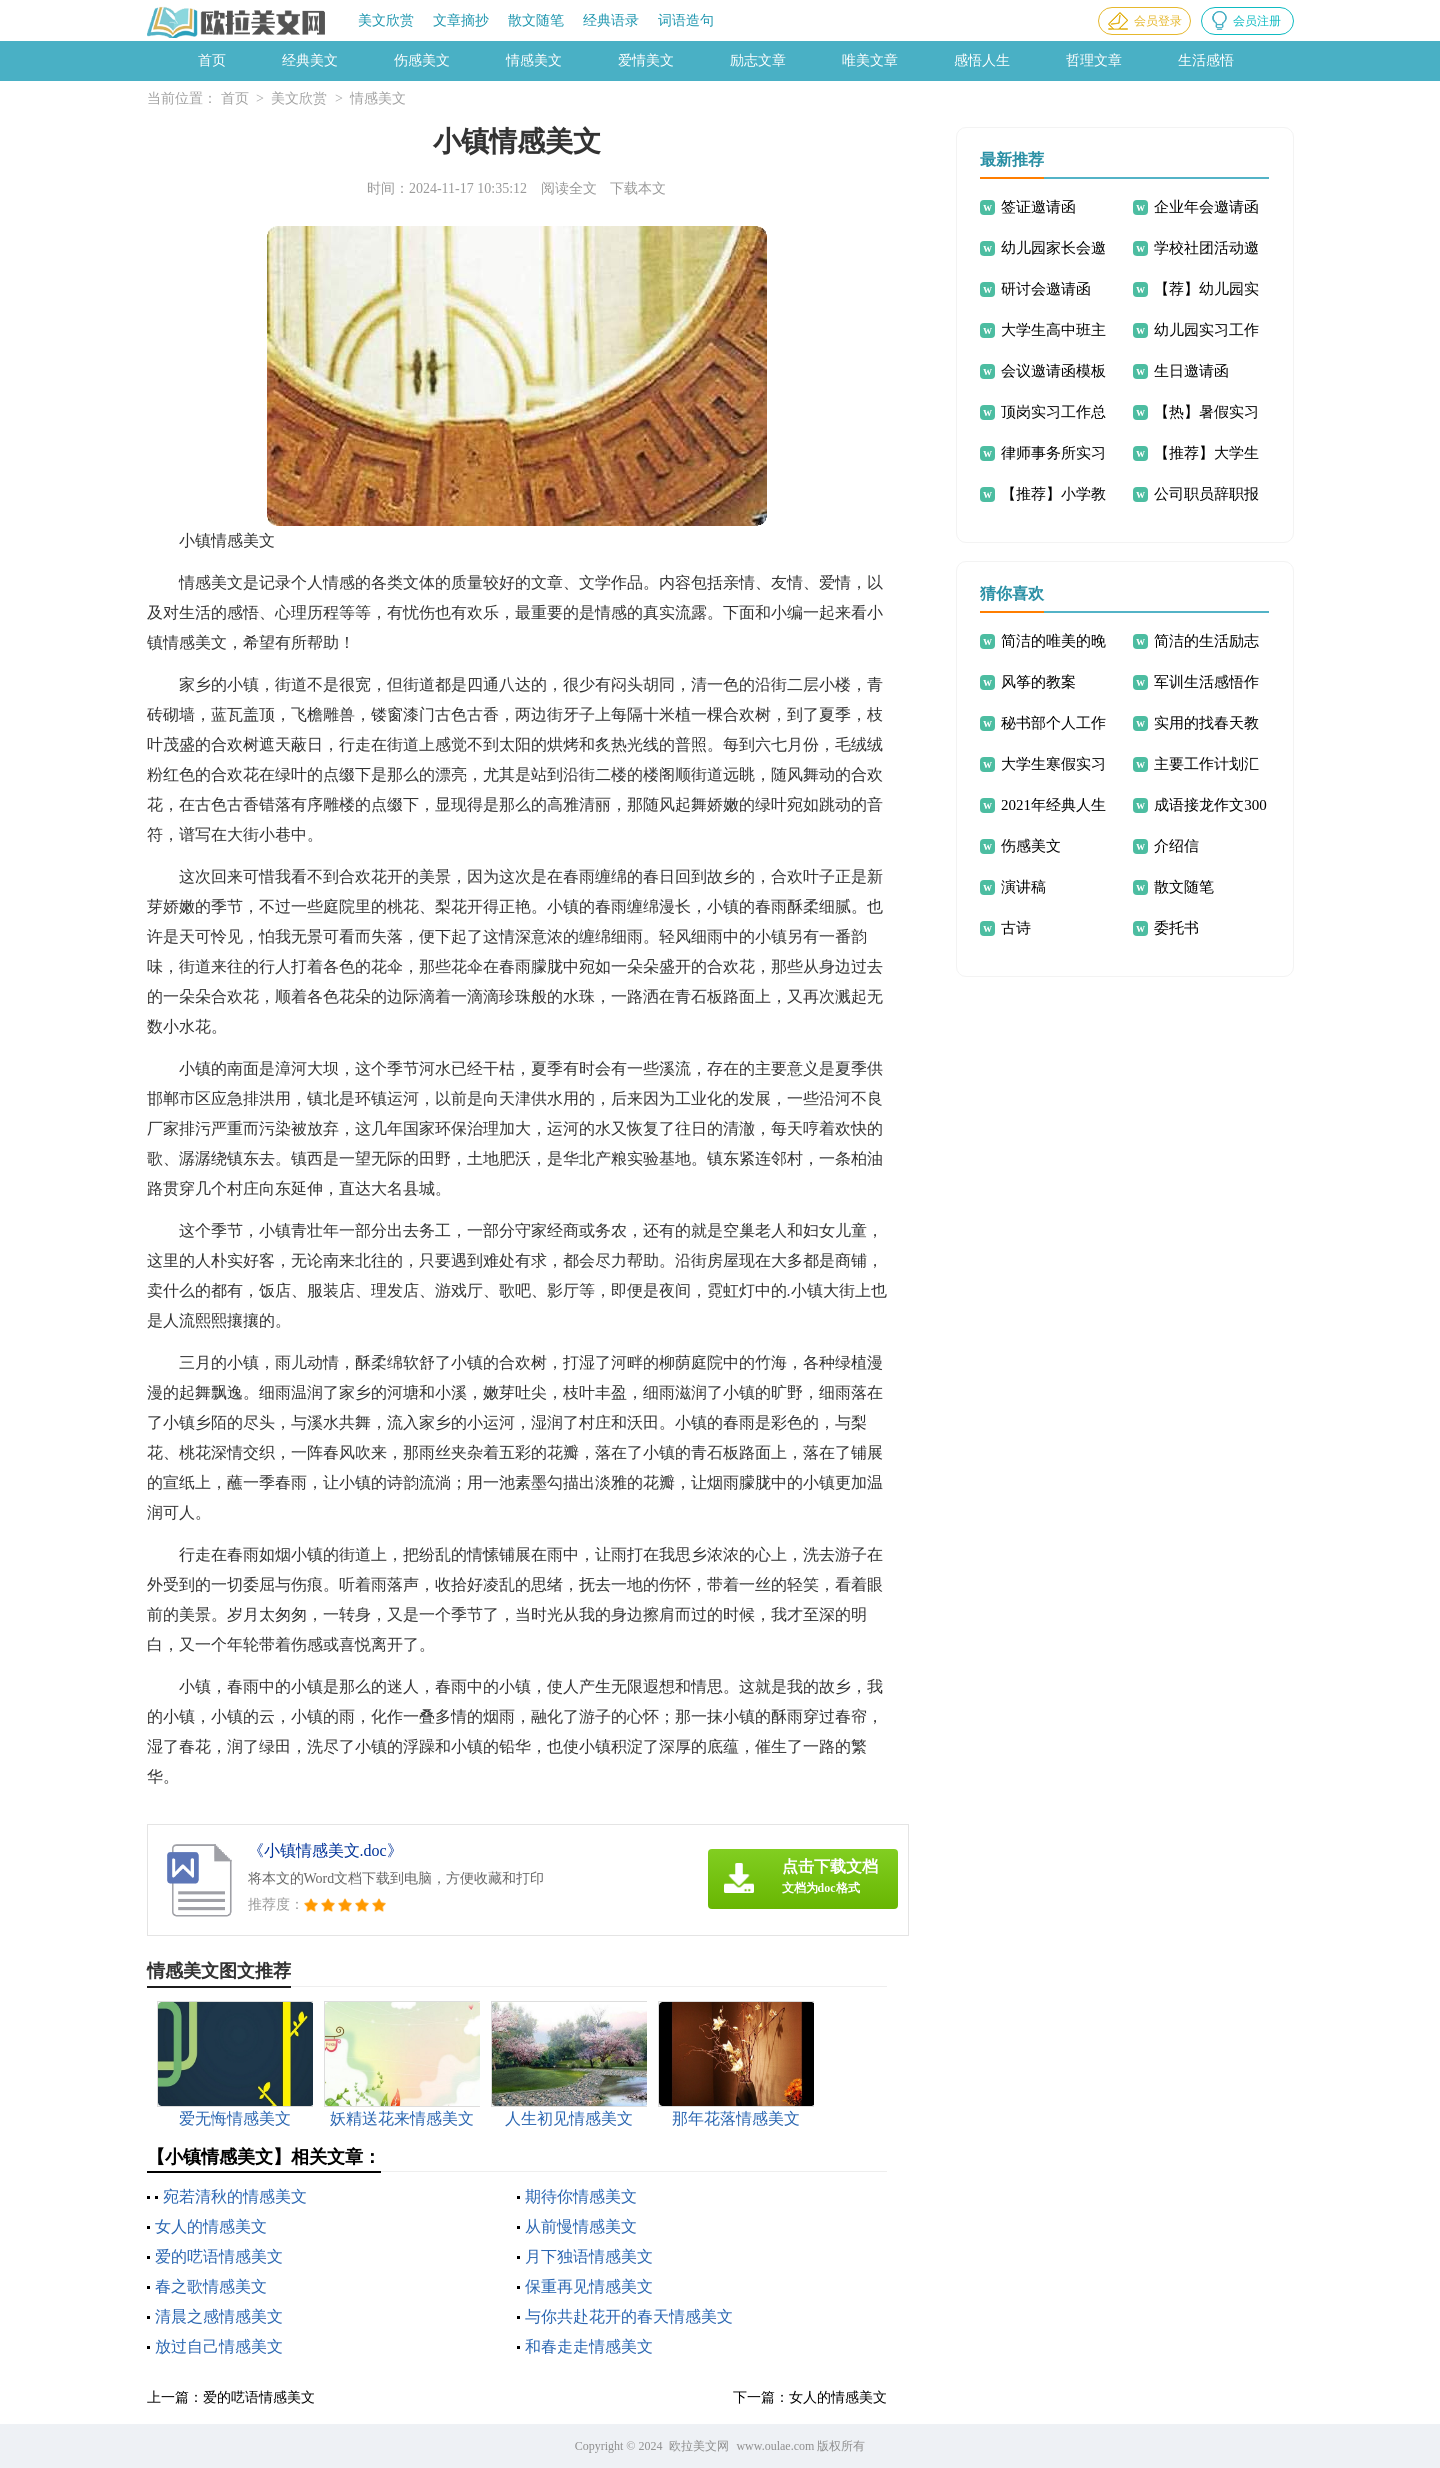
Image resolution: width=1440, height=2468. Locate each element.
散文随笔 (536, 20)
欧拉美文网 (699, 2446)
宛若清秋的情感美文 (235, 2196)
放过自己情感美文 (219, 2346)
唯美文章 (870, 60)
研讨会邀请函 (1046, 289)
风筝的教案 (1038, 682)
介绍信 (1176, 846)
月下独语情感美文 (589, 2256)
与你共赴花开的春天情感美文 (629, 2316)
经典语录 (611, 20)
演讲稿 (1023, 887)
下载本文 (638, 188)
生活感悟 (1206, 60)
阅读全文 (569, 188)
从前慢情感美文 (581, 2226)
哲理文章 (1094, 60)
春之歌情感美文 (211, 2286)
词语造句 (686, 20)
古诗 (1016, 928)
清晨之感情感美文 (219, 2316)
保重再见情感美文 (589, 2286)
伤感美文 (422, 60)
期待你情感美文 (581, 2196)
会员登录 (1158, 21)
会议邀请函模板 (1053, 371)
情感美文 (534, 60)
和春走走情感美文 (589, 2346)
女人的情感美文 (211, 2226)
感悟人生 (982, 60)
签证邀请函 (1038, 207)
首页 (212, 60)
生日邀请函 (1191, 371)
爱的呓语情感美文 (219, 2256)
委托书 (1176, 928)
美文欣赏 (386, 20)
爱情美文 (646, 60)
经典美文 (310, 60)
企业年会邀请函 (1206, 207)
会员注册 (1257, 21)
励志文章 (758, 60)
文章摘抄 (461, 20)
